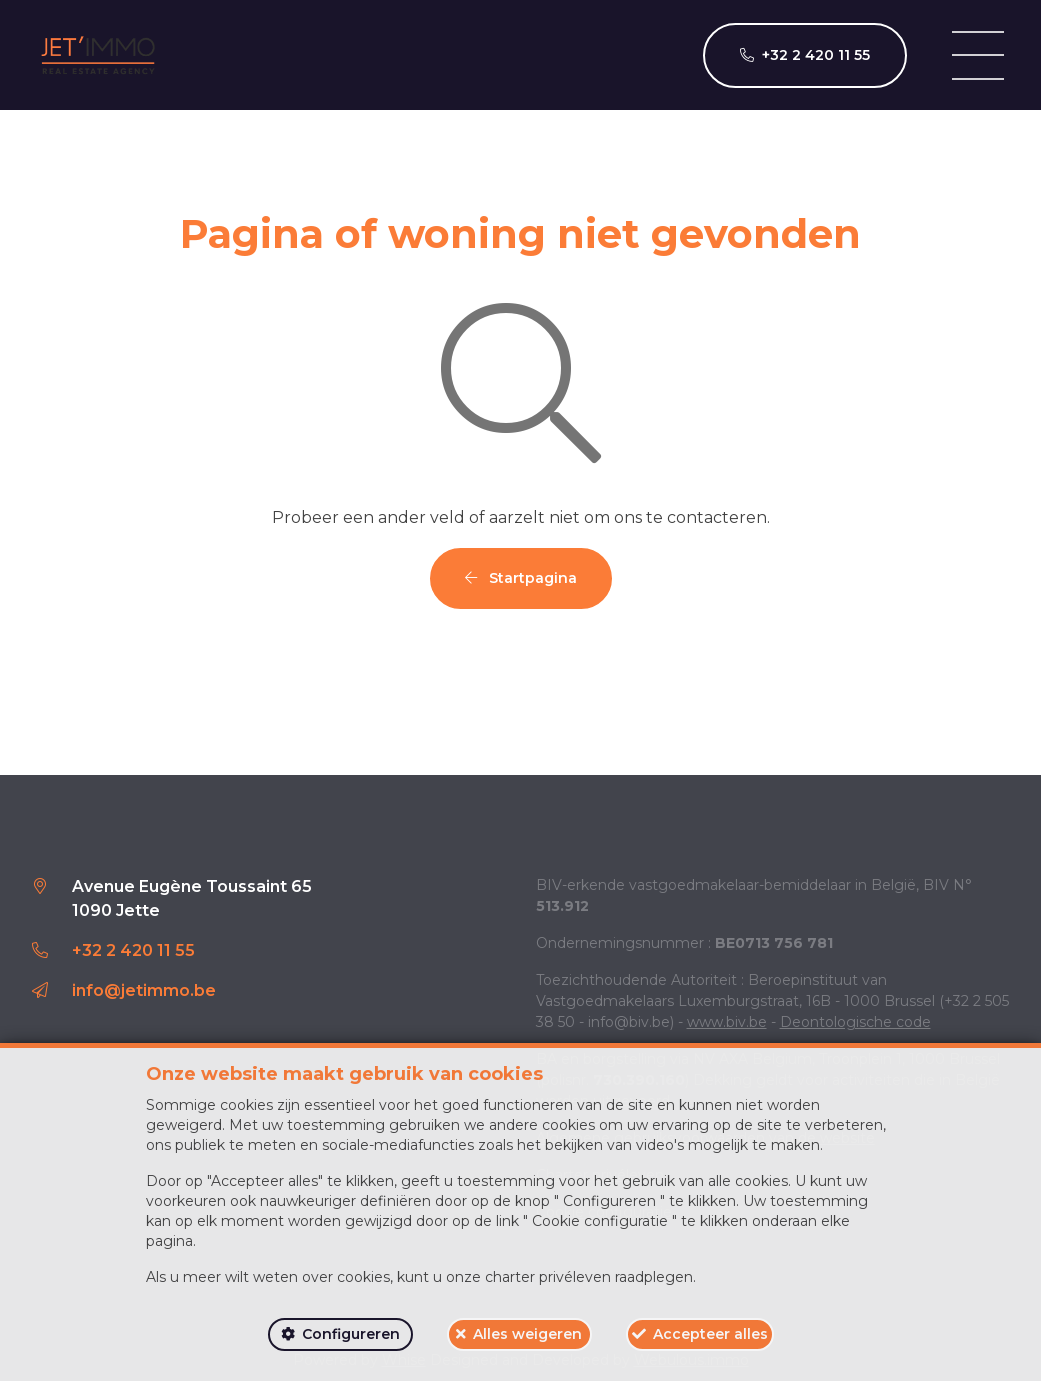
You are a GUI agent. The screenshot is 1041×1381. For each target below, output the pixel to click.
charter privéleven (548, 1277)
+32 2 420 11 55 (133, 950)
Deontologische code (855, 1022)
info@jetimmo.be (144, 990)
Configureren (351, 1334)
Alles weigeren (527, 1334)
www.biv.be (727, 1022)
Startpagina (521, 578)
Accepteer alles (710, 1334)
